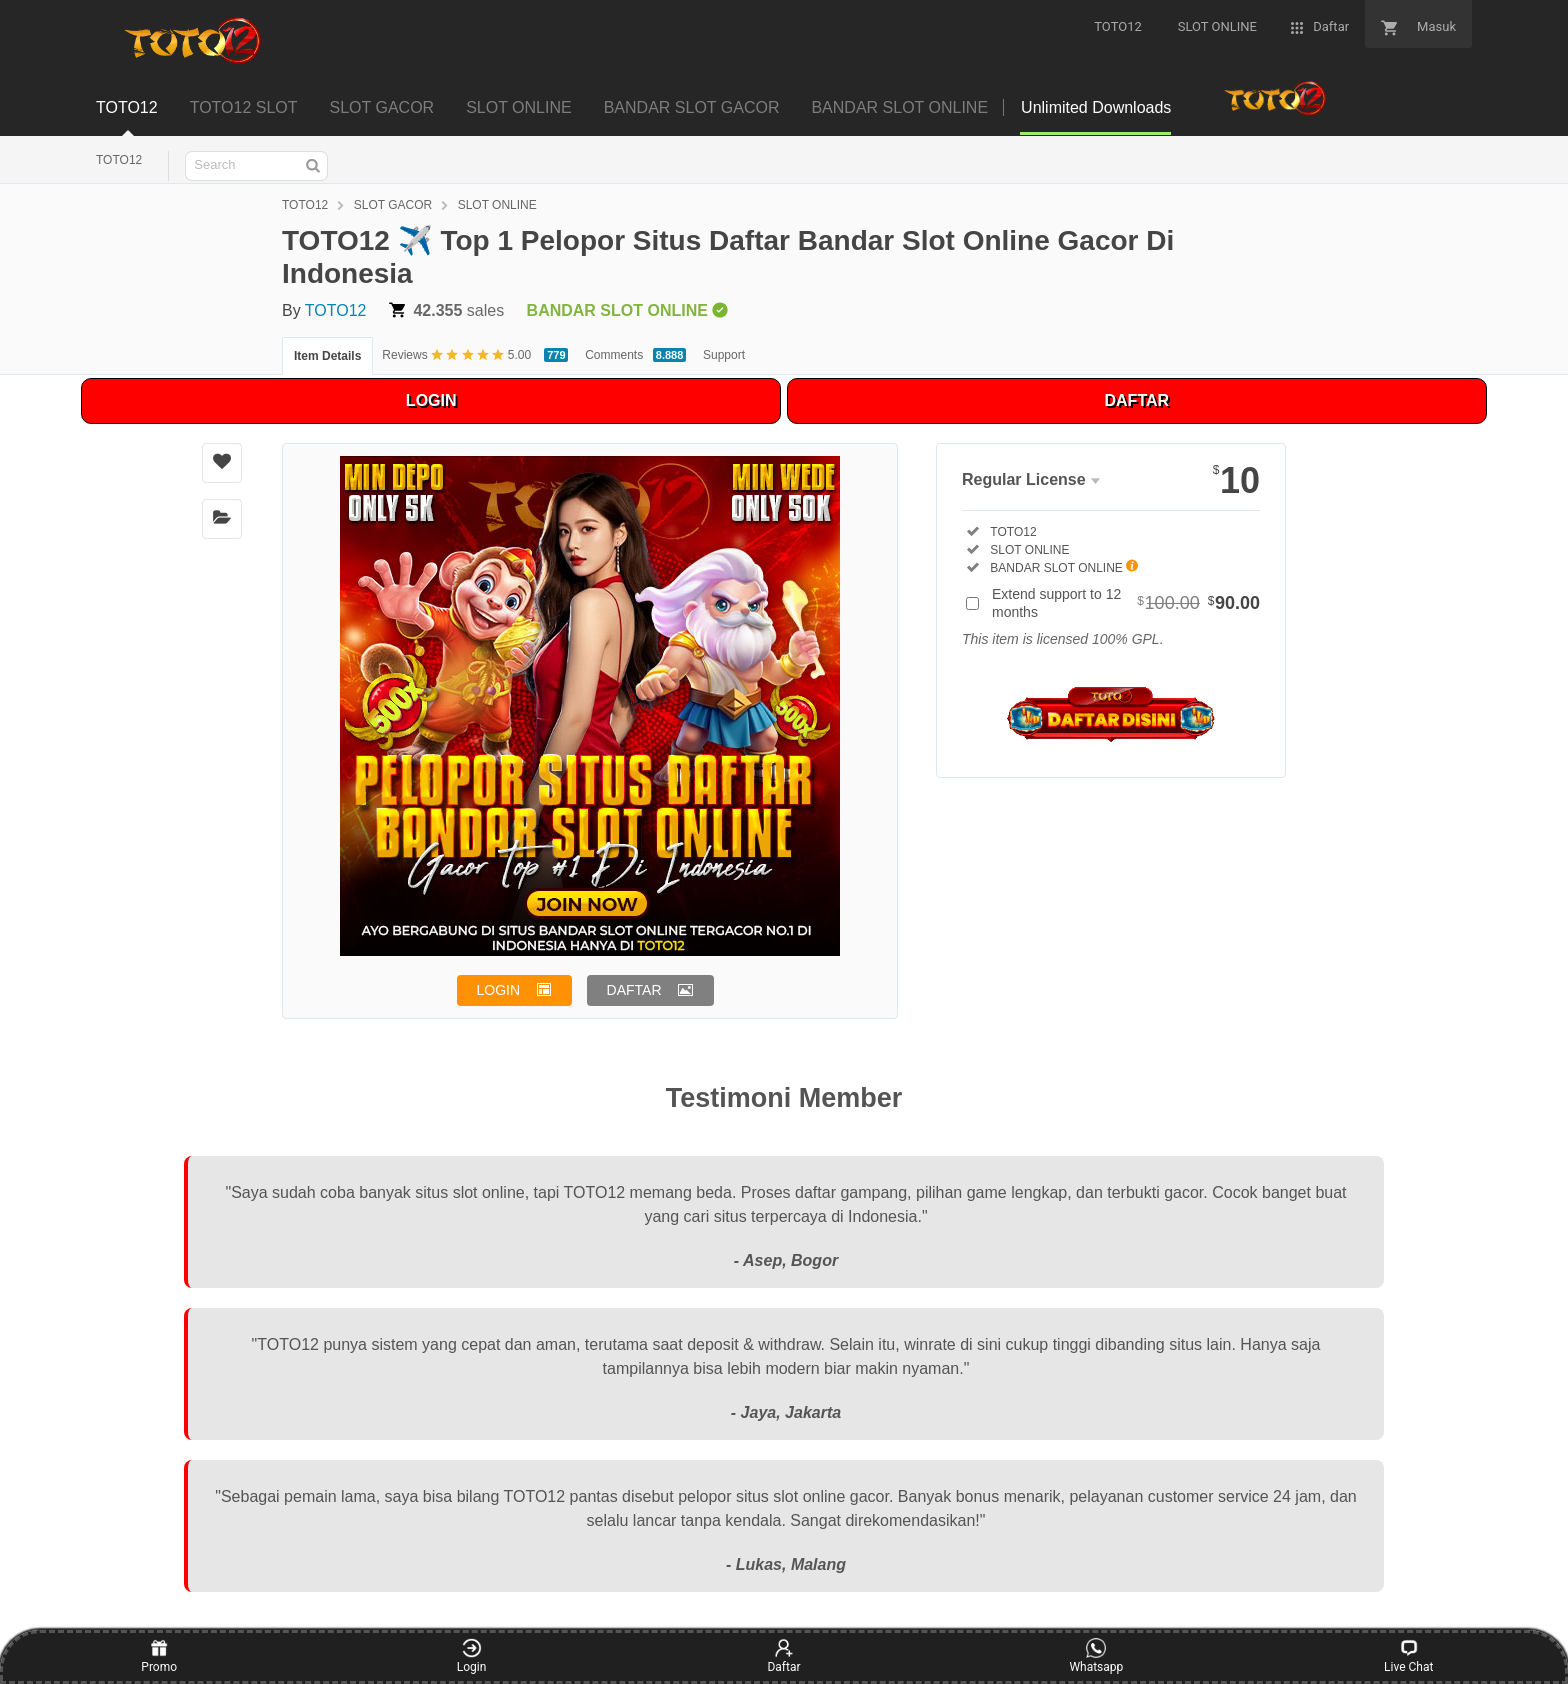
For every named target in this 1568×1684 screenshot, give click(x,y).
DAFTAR (1137, 400)
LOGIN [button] (499, 990)
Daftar (783, 1656)
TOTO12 (119, 160)
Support (724, 355)
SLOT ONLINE (497, 205)
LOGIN (431, 400)
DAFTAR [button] (634, 990)
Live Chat (1408, 1656)
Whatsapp (1096, 1656)
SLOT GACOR (393, 205)
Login (472, 1656)
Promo (159, 1656)
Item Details (327, 356)
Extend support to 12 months (1126, 603)
